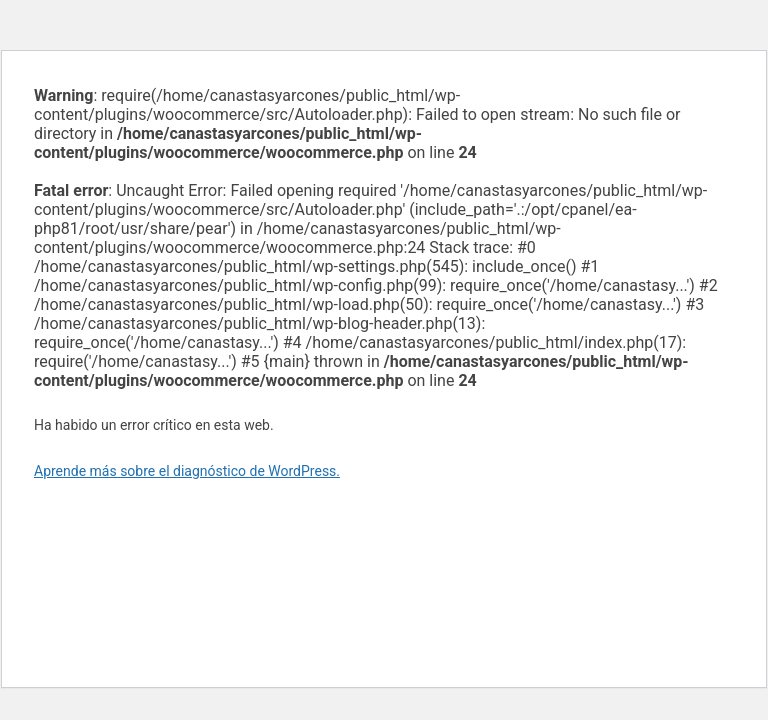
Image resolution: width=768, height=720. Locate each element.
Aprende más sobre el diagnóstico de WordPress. (187, 471)
